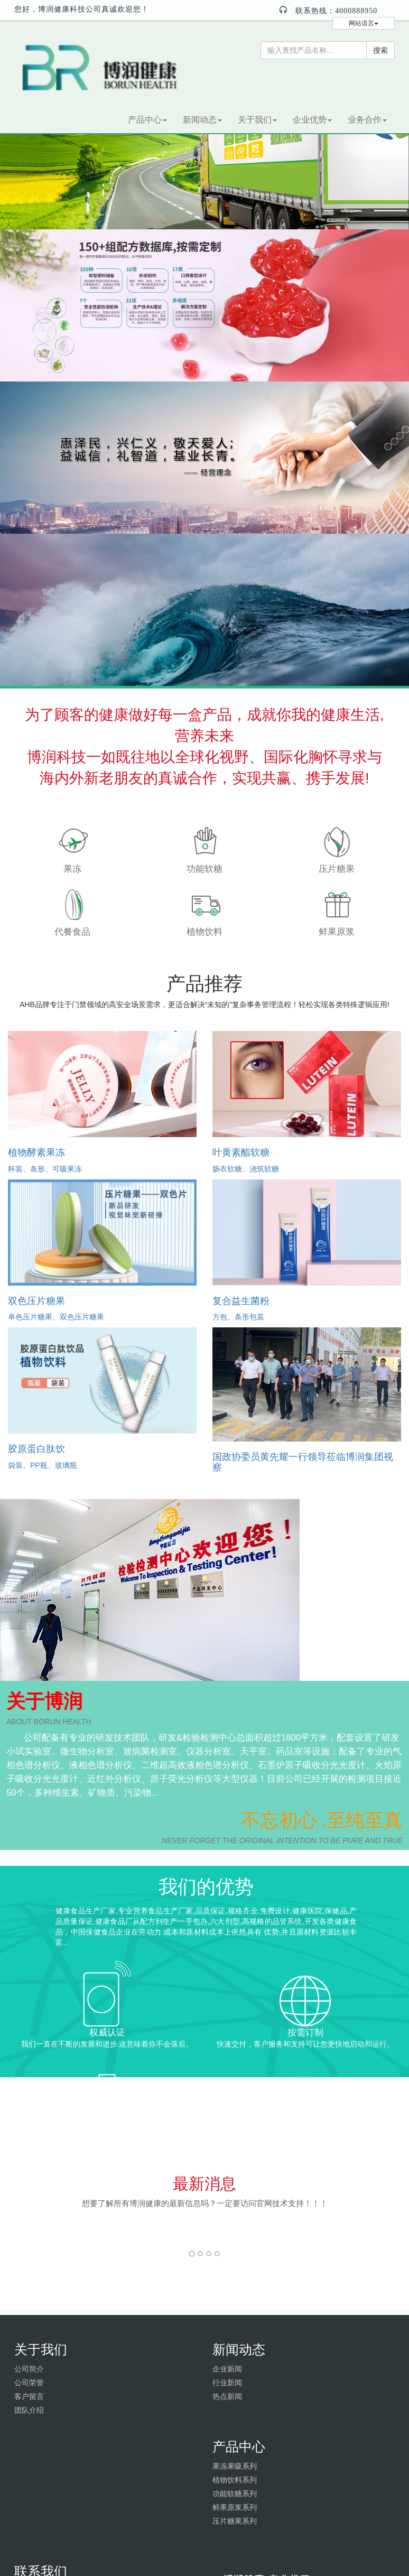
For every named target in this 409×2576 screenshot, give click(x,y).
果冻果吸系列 (234, 2466)
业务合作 (367, 119)
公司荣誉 (29, 2382)
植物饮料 (204, 932)
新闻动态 (202, 119)
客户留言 (29, 2396)
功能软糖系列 (234, 2493)
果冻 (72, 869)
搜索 (380, 50)
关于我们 (257, 119)
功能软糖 (204, 869)
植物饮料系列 (234, 2480)
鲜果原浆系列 (234, 2507)
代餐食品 (72, 932)
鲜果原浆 (337, 932)
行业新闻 (227, 2382)
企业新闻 (227, 2369)
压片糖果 (337, 869)
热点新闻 (227, 2396)
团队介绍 (29, 2410)
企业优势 (312, 119)
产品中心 (147, 119)
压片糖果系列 (234, 2521)
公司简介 (29, 2369)
